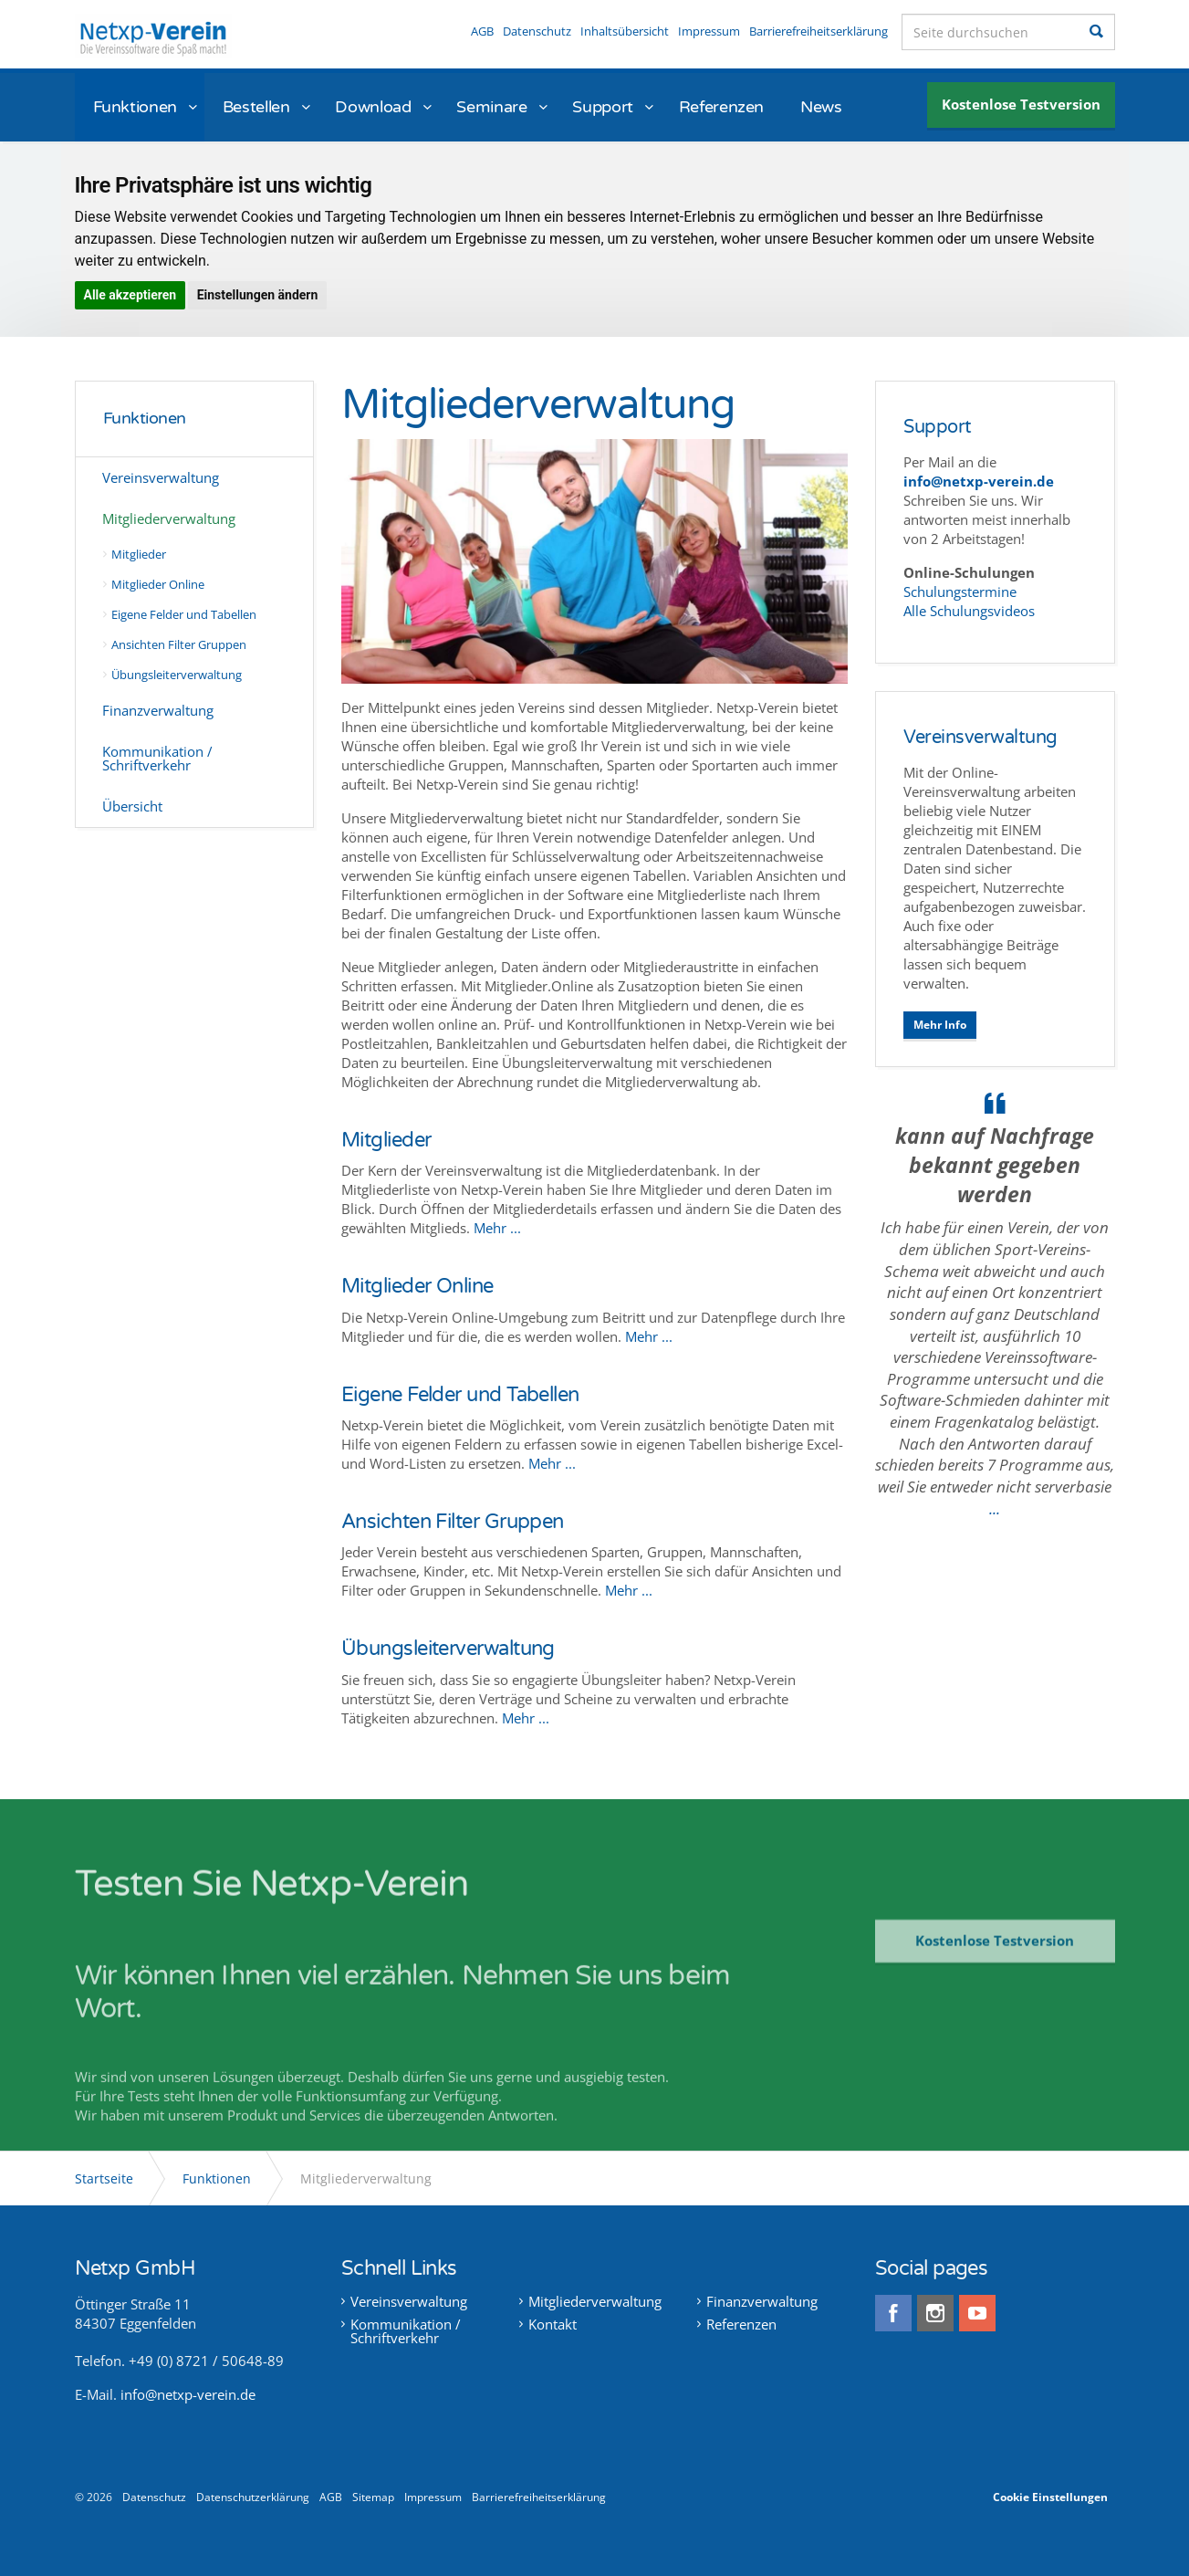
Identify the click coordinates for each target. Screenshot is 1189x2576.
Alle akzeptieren (130, 295)
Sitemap (373, 2497)
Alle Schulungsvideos (969, 611)
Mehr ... (497, 1228)
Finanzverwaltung (158, 710)
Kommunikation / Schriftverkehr (158, 758)
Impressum (709, 31)
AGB (482, 31)
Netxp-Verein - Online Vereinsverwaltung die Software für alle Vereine (153, 36)
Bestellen (256, 107)
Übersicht (133, 806)
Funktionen (135, 107)
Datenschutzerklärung (252, 2497)
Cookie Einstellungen (1050, 2497)
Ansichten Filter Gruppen (179, 644)
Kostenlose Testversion (1021, 104)
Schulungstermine (961, 591)
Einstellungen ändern (257, 295)
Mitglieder (139, 554)
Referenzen (721, 107)
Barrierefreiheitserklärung (818, 31)
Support (602, 107)
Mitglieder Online (158, 584)
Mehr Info (939, 1024)
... (994, 1508)
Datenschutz (537, 31)
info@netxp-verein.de (188, 2394)
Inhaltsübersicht (624, 31)
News (821, 107)
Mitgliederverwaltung (169, 518)
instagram (935, 2313)
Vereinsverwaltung (161, 477)
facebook (893, 2313)
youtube (977, 2313)
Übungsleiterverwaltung (177, 674)
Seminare (491, 107)
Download (373, 107)
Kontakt (552, 2324)
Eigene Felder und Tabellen (184, 614)
